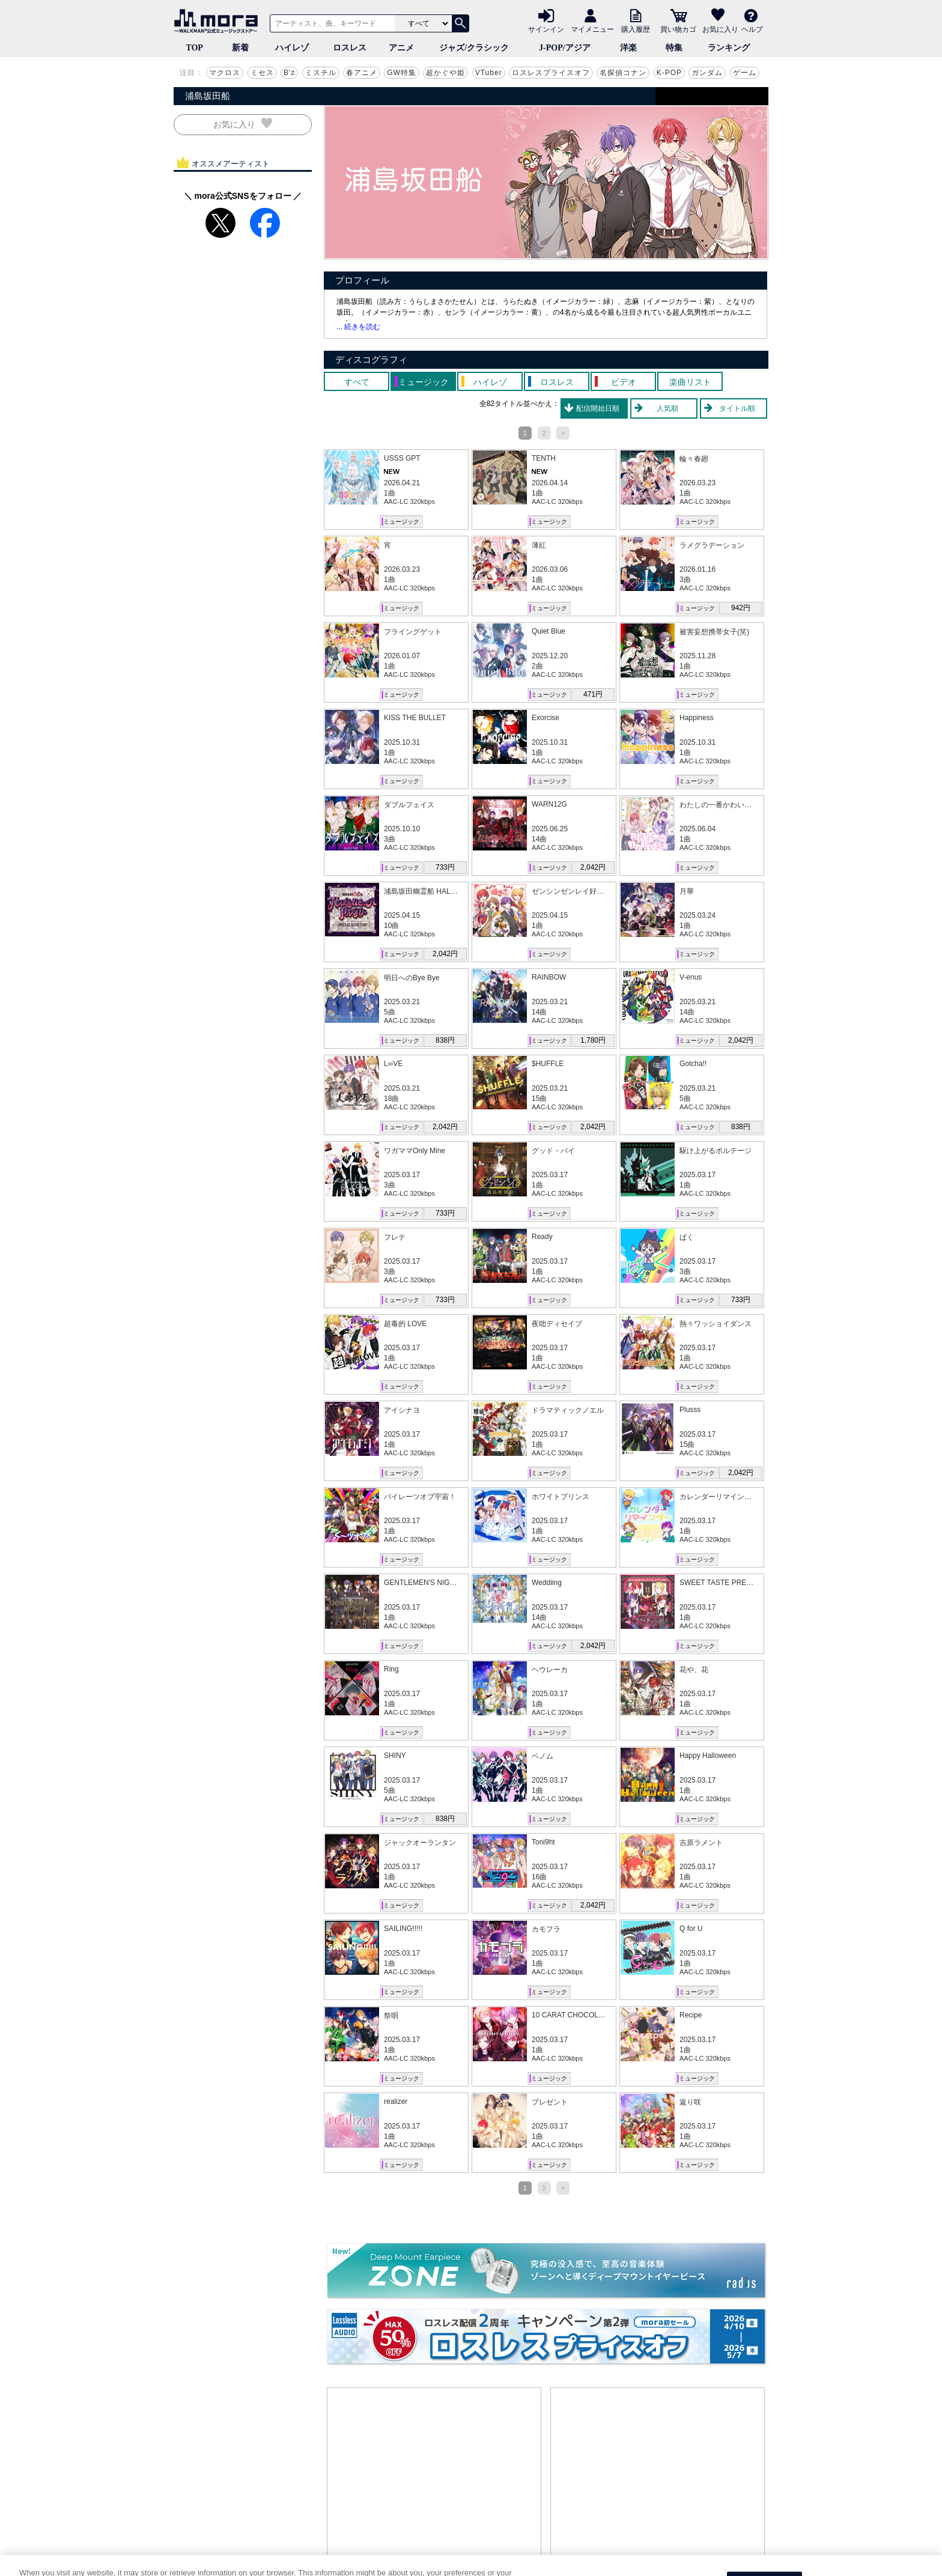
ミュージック (401, 521)
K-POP (669, 72)
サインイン (546, 28)
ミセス (262, 72)
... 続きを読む (358, 327)
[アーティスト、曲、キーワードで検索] (330, 23)
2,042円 (593, 867)
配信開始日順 (597, 408)
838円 (445, 1040)
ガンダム (707, 72)
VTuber (488, 72)
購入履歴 (635, 28)
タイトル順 (737, 408)
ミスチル (320, 72)
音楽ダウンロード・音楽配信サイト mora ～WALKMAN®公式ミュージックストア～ (219, 21)
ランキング (729, 47)
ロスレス (349, 47)
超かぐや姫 (445, 72)
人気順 (667, 408)
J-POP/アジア (565, 47)
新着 (240, 47)
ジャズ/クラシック (474, 47)
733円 (445, 867)
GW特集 (401, 72)
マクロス (224, 72)
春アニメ (361, 72)
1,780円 (593, 1040)
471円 (593, 694)
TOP (194, 47)
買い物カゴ (678, 28)
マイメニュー (592, 28)
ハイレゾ (292, 47)
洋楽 (628, 47)
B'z (289, 72)
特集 (674, 47)
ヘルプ (752, 28)
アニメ (401, 47)
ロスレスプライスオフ (551, 72)
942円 (740, 608)
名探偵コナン (623, 72)
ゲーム (744, 72)
